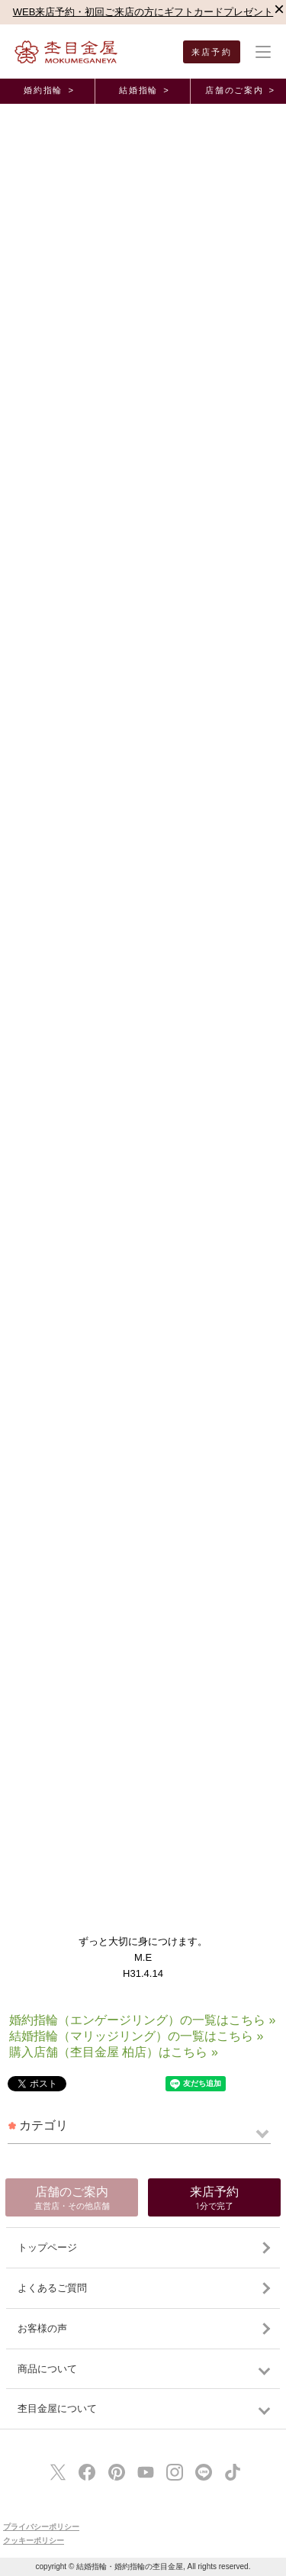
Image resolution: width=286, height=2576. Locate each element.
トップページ (47, 2247)
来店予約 (211, 51)
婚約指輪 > (49, 90)
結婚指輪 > (144, 90)
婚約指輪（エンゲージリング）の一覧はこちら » (142, 2019)
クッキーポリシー (33, 2540)
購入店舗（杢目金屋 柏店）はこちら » (113, 2052)
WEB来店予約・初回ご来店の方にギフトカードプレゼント (143, 12)
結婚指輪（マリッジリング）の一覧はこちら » (136, 2036)
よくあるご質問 (52, 2288)
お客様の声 (42, 2328)
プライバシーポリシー (41, 2527)
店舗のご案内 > (240, 90)
